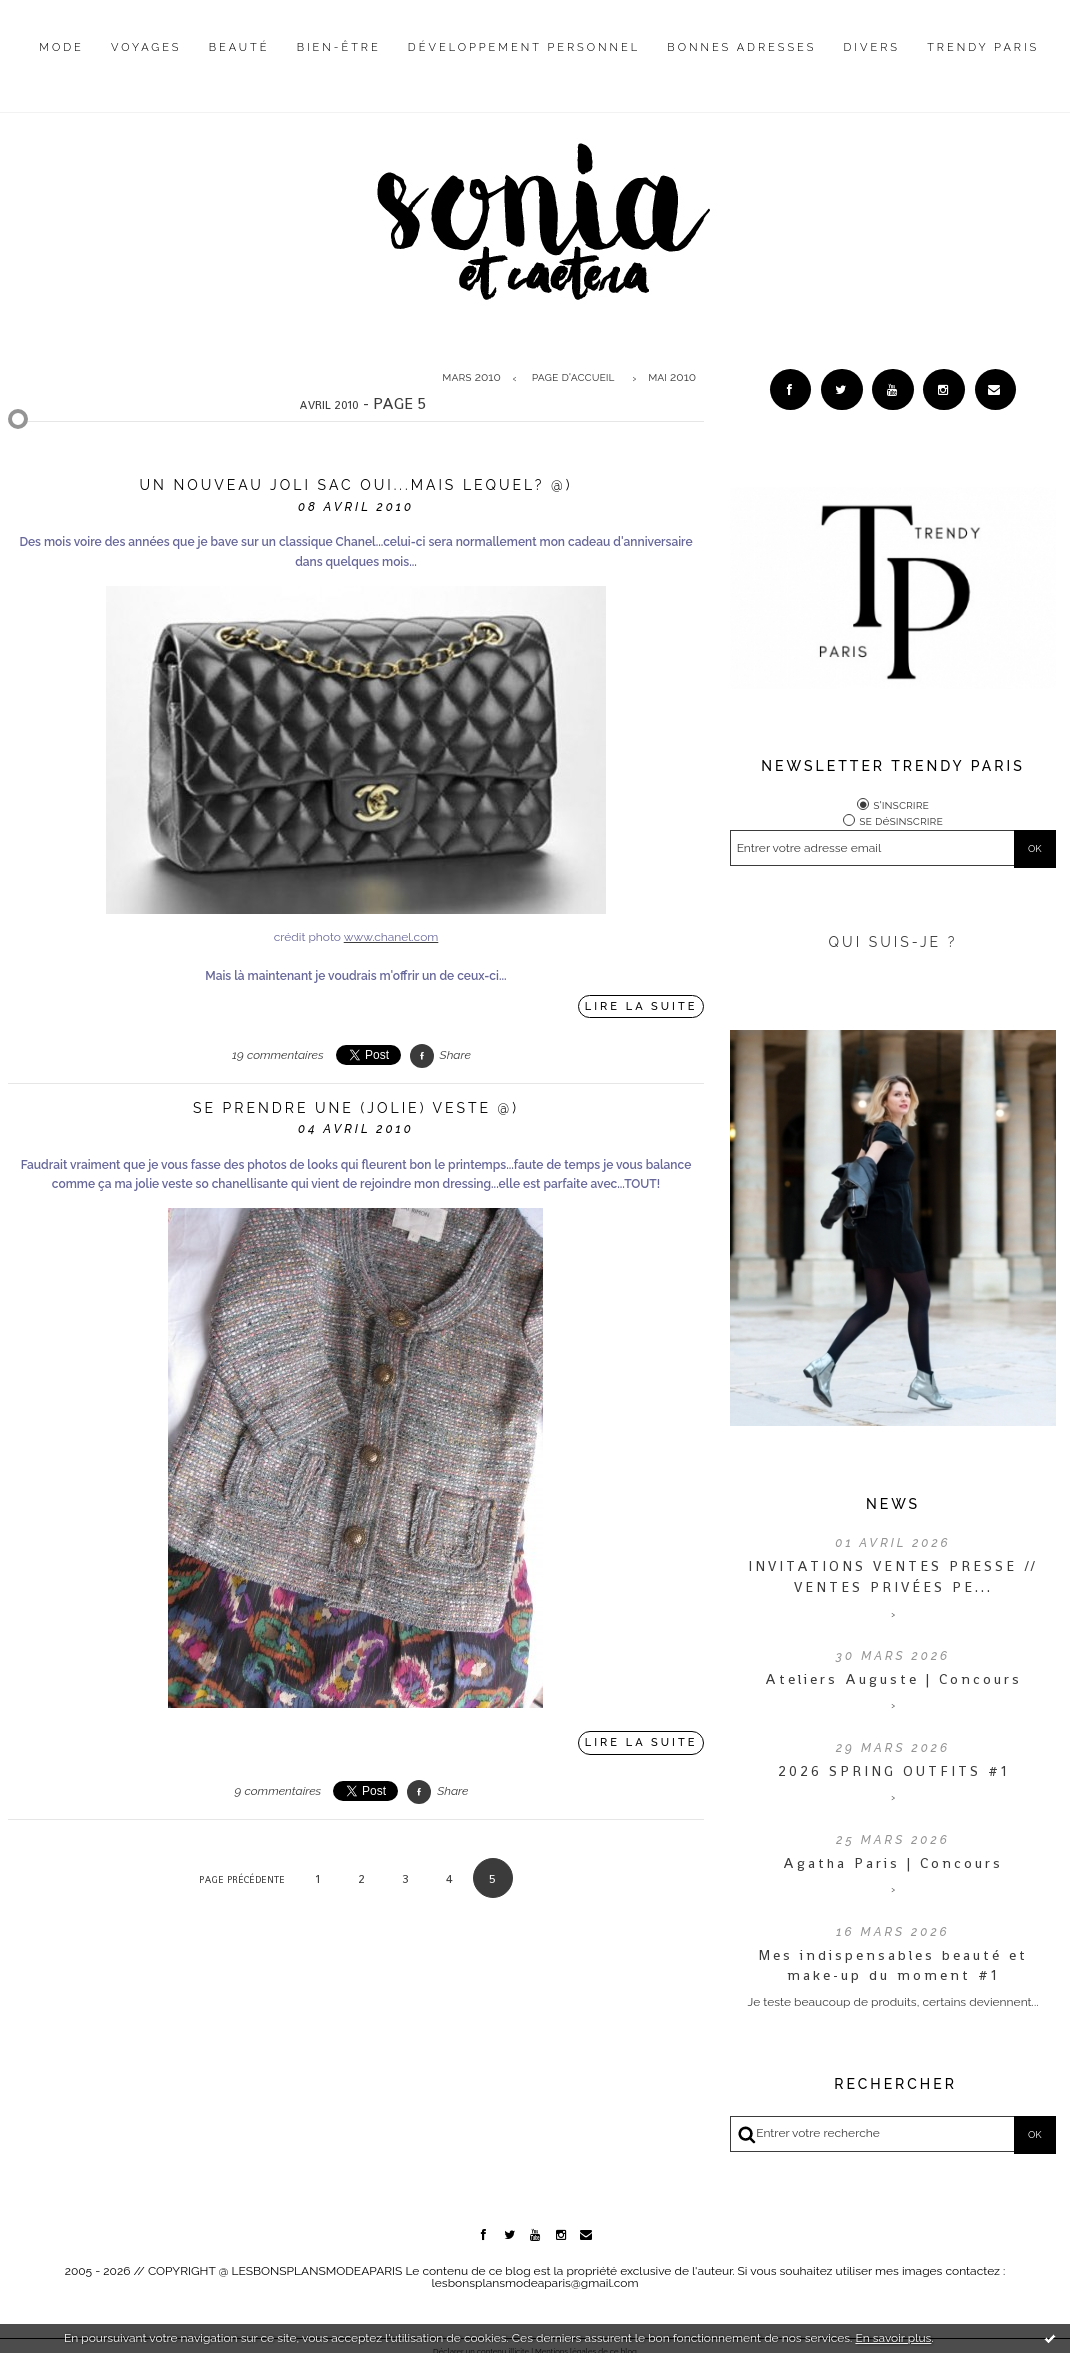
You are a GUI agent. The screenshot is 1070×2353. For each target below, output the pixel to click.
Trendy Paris (983, 47)
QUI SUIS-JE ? (893, 946)
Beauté (239, 47)
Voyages (146, 47)
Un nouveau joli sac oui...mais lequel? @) (355, 485)
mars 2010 (471, 378)
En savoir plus (893, 2338)
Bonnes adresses (741, 47)
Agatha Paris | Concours (893, 1867)
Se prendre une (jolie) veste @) (356, 1108)
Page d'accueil (573, 378)
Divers (872, 47)
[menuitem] (61, 63)
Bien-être (339, 47)
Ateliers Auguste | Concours (893, 1683)
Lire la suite (641, 1006)
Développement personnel (524, 47)
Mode (61, 47)
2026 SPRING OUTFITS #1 (893, 1775)
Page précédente (242, 1879)
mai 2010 (672, 378)
